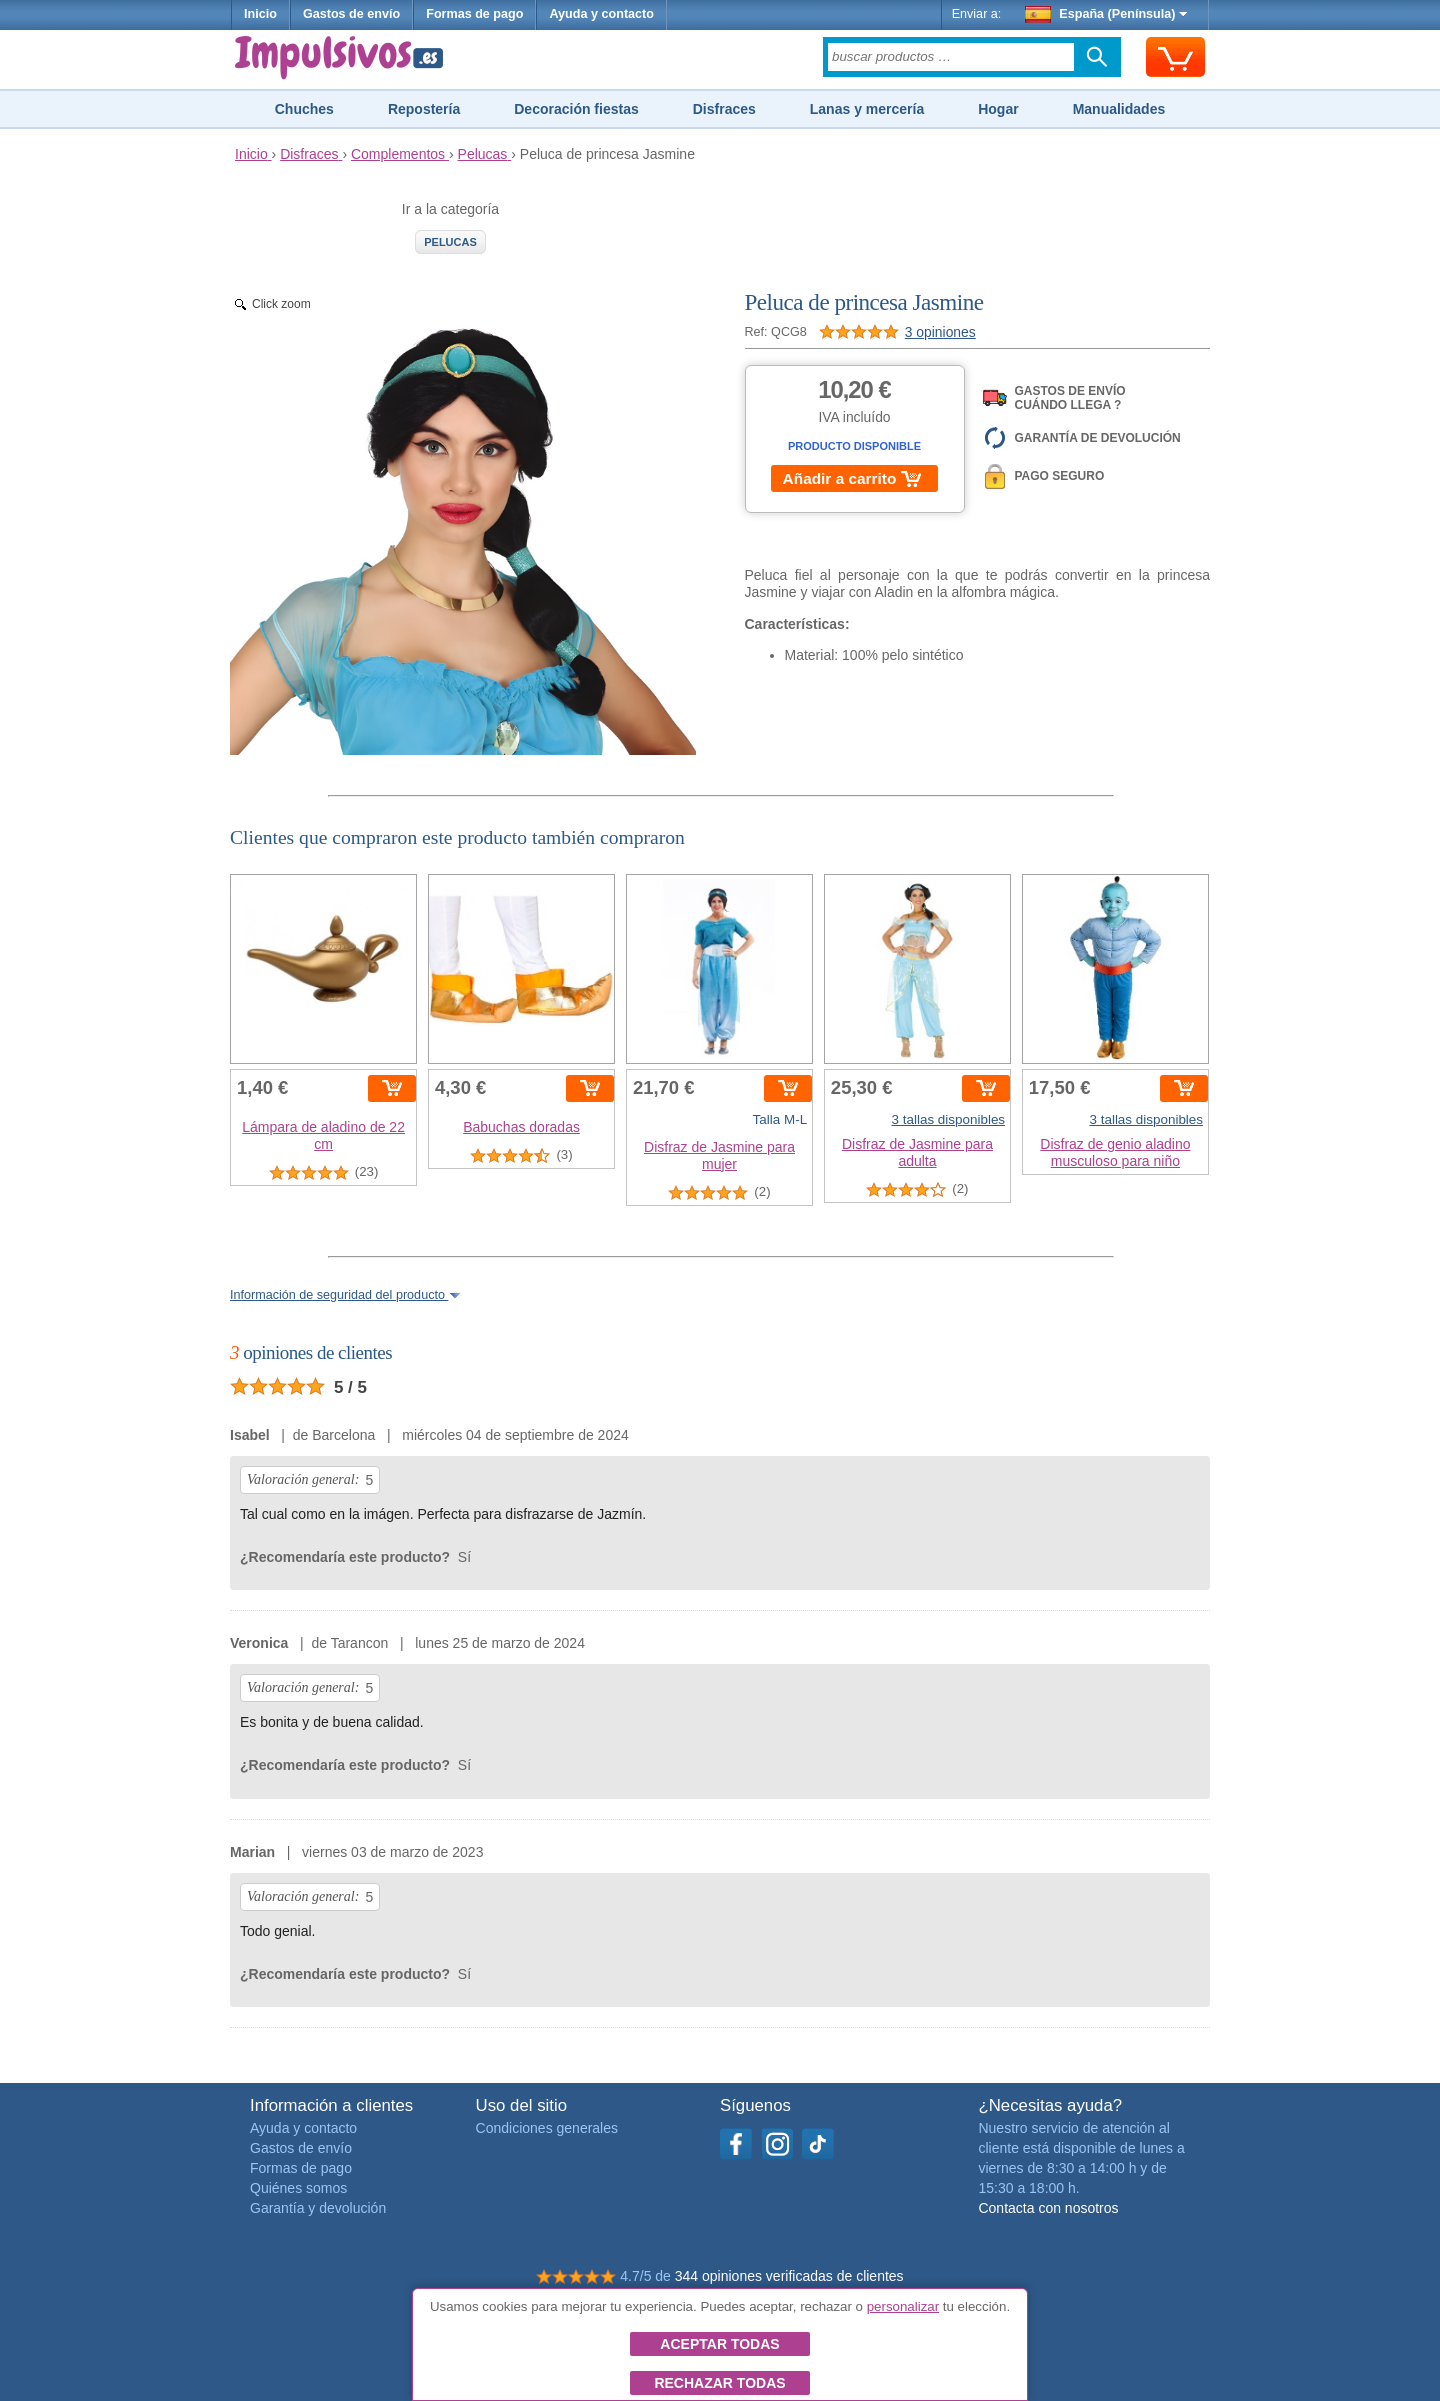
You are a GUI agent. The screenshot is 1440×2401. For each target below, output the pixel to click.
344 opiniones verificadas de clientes (789, 2276)
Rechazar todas (719, 2383)
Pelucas (450, 242)
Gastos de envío (351, 14)
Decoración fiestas (576, 109)
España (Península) (1106, 14)
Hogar (998, 109)
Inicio (260, 14)
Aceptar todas (719, 2344)
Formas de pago (474, 14)
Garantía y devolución (318, 2208)
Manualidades (1119, 109)
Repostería (424, 109)
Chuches (304, 109)
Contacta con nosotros (1048, 2208)
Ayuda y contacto (601, 14)
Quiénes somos (298, 2188)
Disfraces (724, 109)
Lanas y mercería (867, 109)
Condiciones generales (547, 2128)
